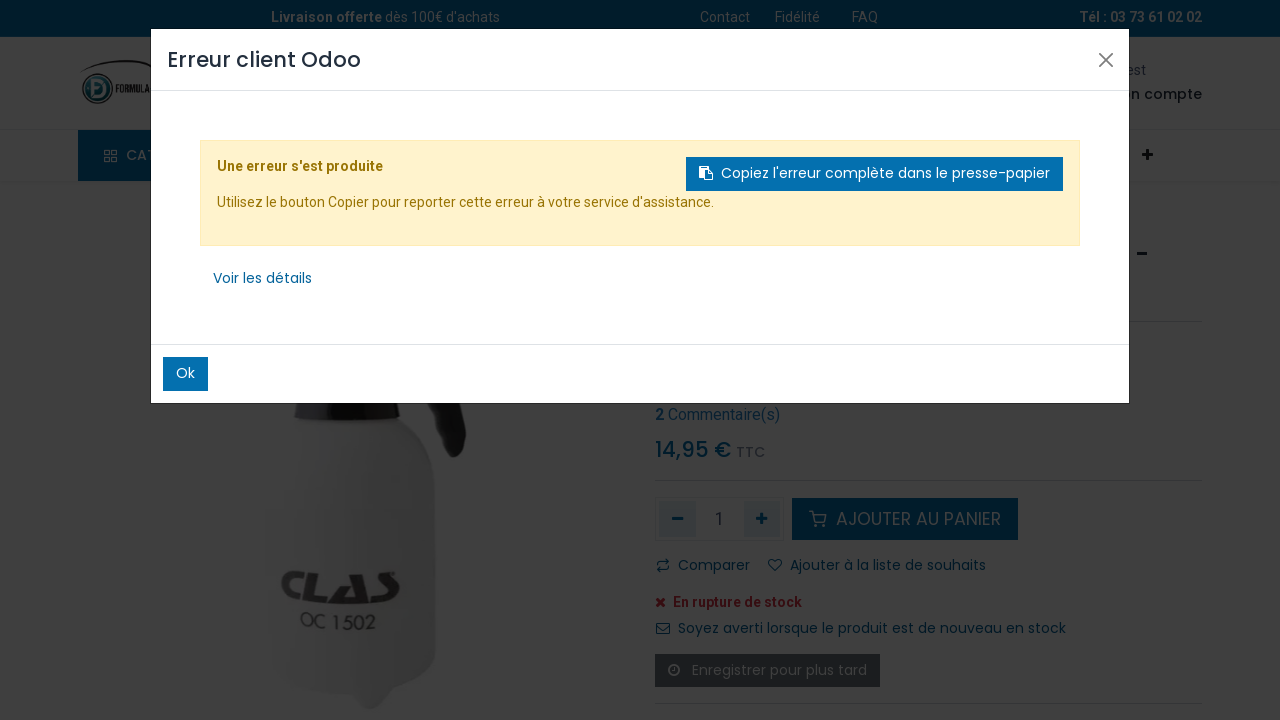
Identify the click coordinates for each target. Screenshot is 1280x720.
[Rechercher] (504, 83)
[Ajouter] (762, 519)
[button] (1147, 156)
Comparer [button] (703, 565)
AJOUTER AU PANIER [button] (905, 519)
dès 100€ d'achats (385, 17)
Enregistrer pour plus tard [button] (767, 670)
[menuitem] (312, 156)
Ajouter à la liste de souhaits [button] (877, 565)
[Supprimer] (677, 519)
